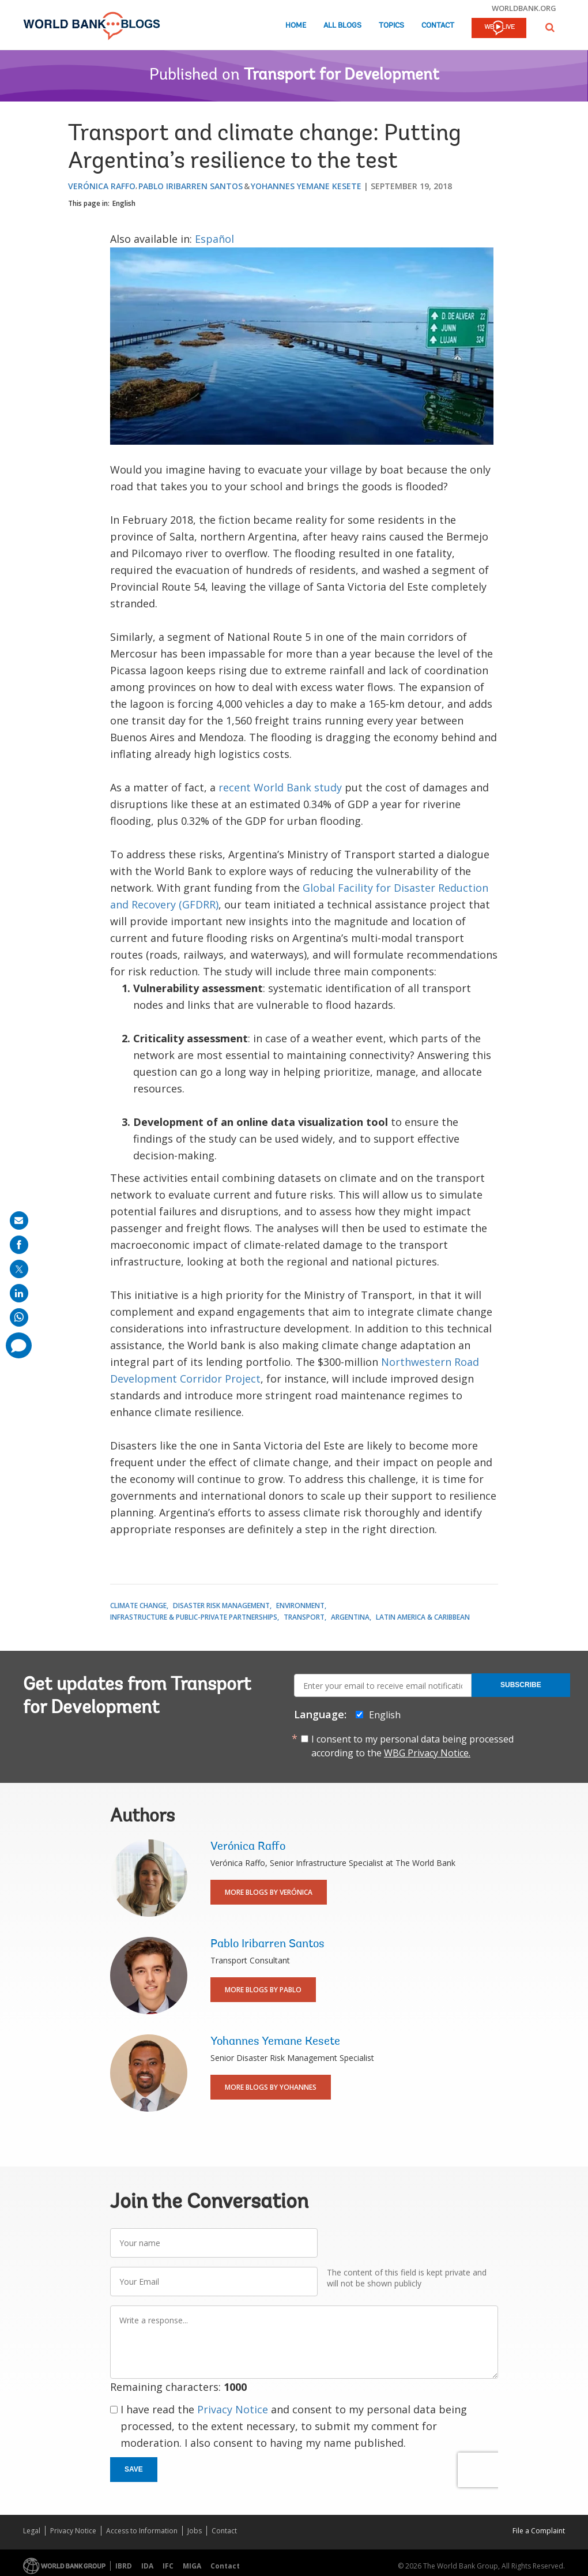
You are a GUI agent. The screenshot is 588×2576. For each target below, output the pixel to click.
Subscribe (520, 1685)
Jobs (194, 2531)
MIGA (192, 2566)
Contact (437, 25)
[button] (550, 27)
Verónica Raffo (101, 186)
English (123, 203)
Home (295, 25)
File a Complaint (538, 2531)
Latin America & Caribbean (423, 1617)
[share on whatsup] (19, 1317)
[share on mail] (19, 1220)
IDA (147, 2566)
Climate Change (138, 1605)
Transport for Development (341, 75)
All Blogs (342, 25)
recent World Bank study (280, 787)
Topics (391, 25)
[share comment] (19, 1345)
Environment (300, 1605)
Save (134, 2469)
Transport (304, 1617)
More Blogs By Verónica (268, 1892)
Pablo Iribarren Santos (190, 186)
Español (214, 239)
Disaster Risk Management (221, 1605)
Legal (31, 2531)
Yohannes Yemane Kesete (306, 186)
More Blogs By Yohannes (270, 2087)
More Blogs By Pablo (263, 1990)
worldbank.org (524, 8)
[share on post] (19, 1269)
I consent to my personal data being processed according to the (412, 1746)
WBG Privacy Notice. (427, 1753)
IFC (168, 2566)
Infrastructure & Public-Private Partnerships (193, 1617)
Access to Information (142, 2531)
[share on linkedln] (19, 1293)
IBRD (123, 2566)
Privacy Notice (232, 2409)
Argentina (350, 1617)
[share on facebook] (19, 1245)
